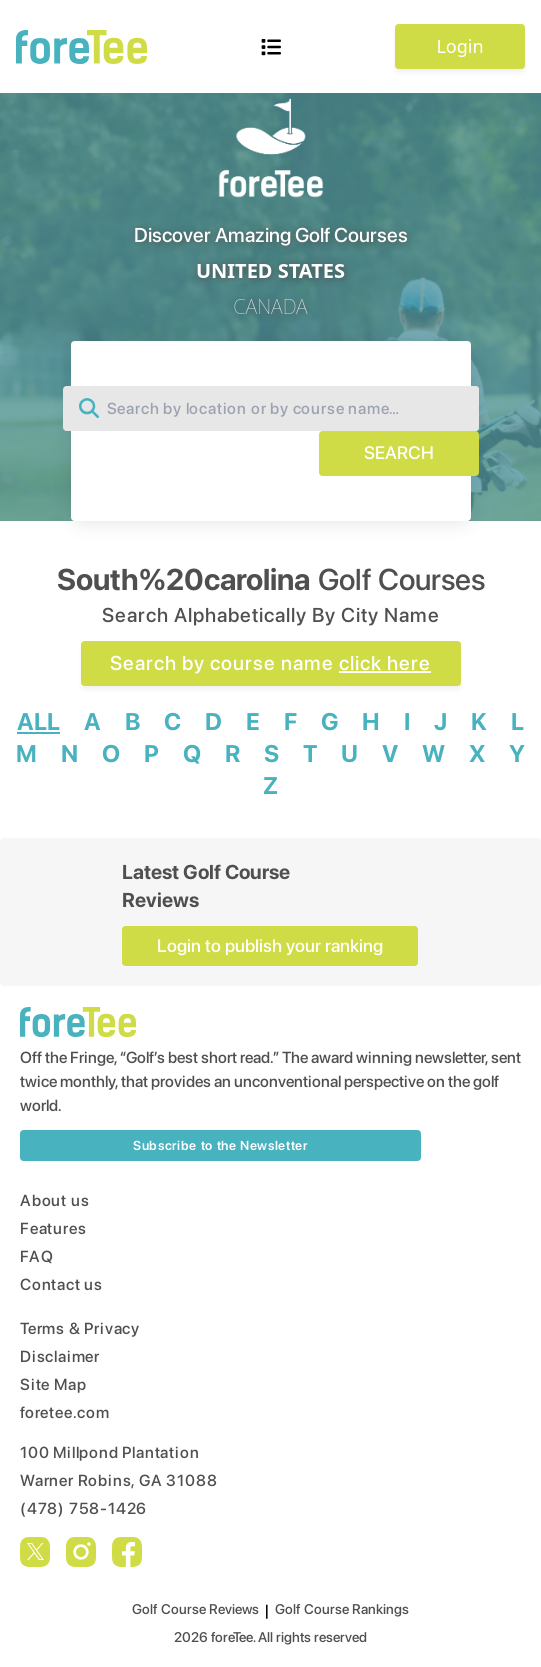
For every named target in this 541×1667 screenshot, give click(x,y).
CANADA (270, 306)
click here (385, 663)
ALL (38, 721)
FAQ (36, 1256)
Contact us (61, 1284)
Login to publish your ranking (270, 945)
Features (53, 1228)
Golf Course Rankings (342, 1609)
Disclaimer (60, 1356)
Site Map (53, 1384)
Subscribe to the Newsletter (220, 1145)
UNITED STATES (270, 270)
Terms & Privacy (80, 1328)
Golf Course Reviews (195, 1609)
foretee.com (65, 1412)
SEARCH (399, 452)
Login (459, 46)
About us (54, 1200)
